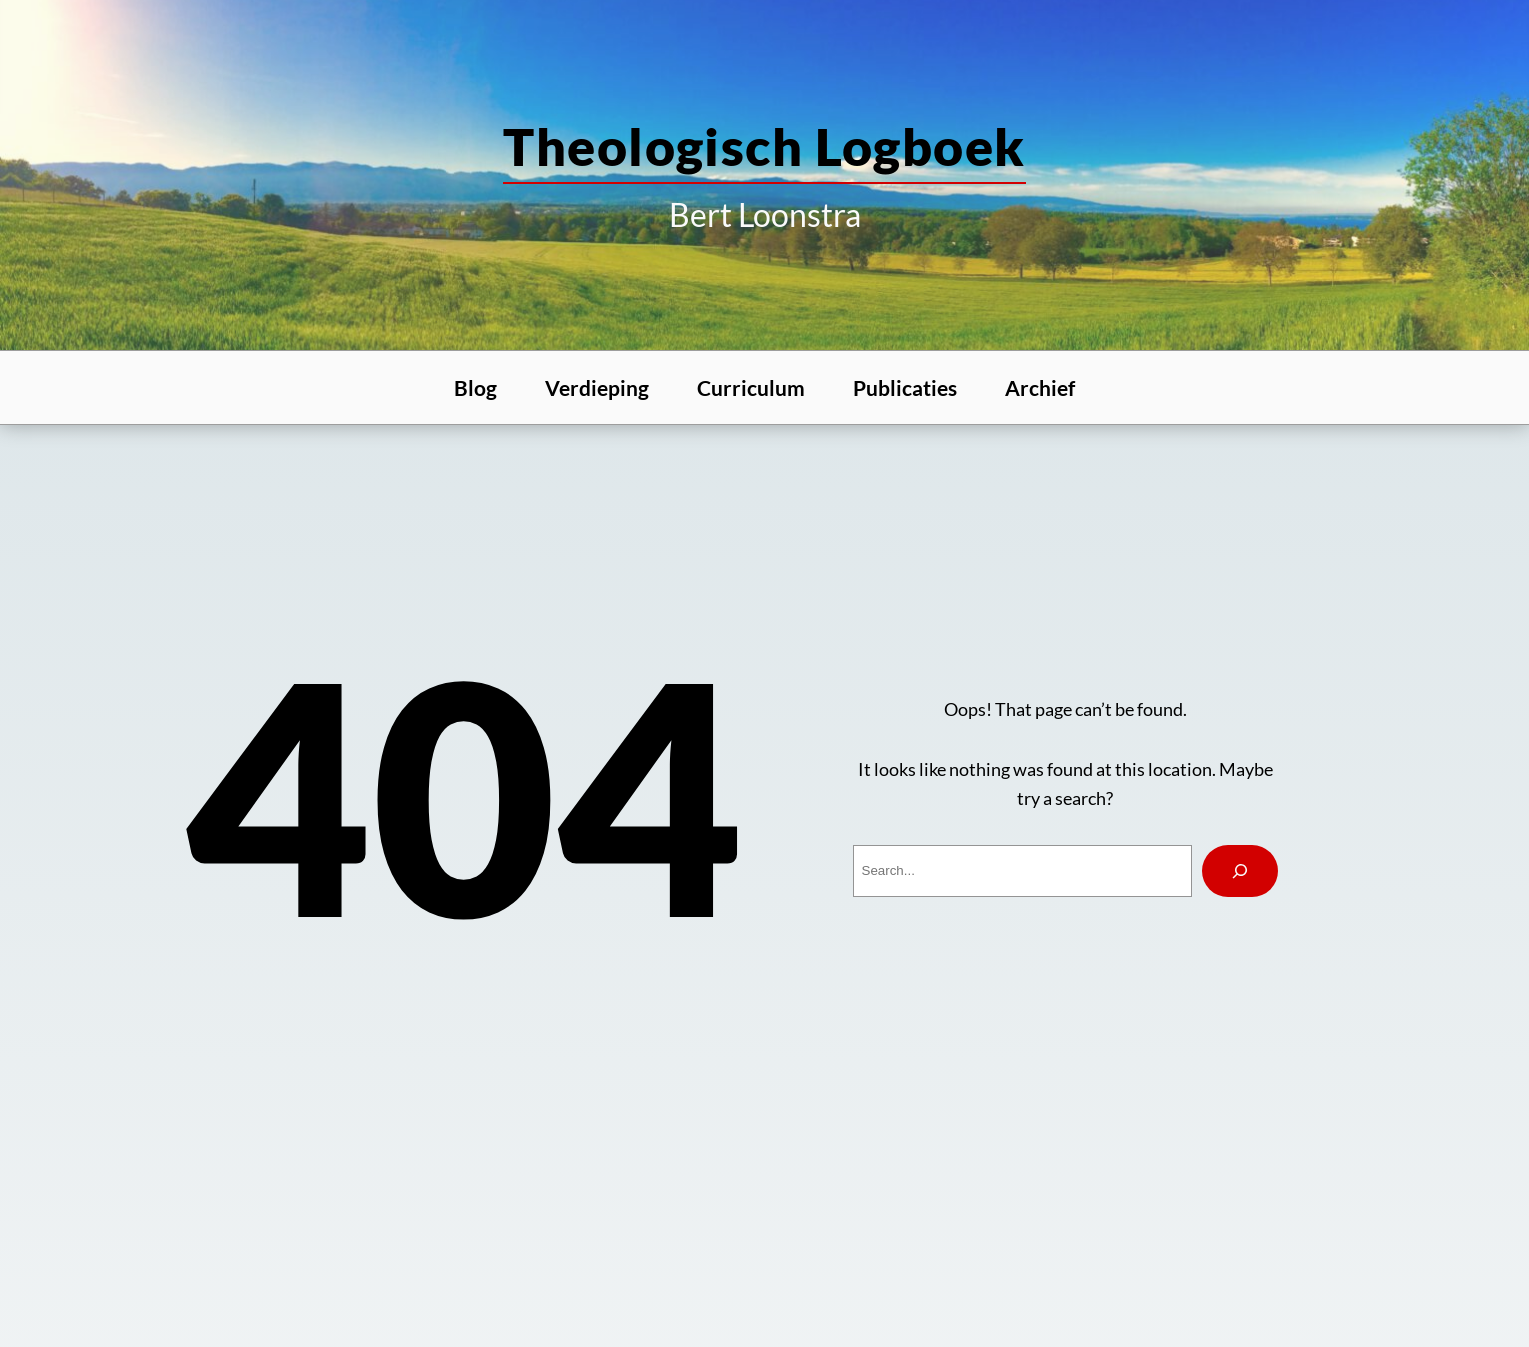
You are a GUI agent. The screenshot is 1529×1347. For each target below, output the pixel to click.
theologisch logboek (764, 146)
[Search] (1240, 871)
